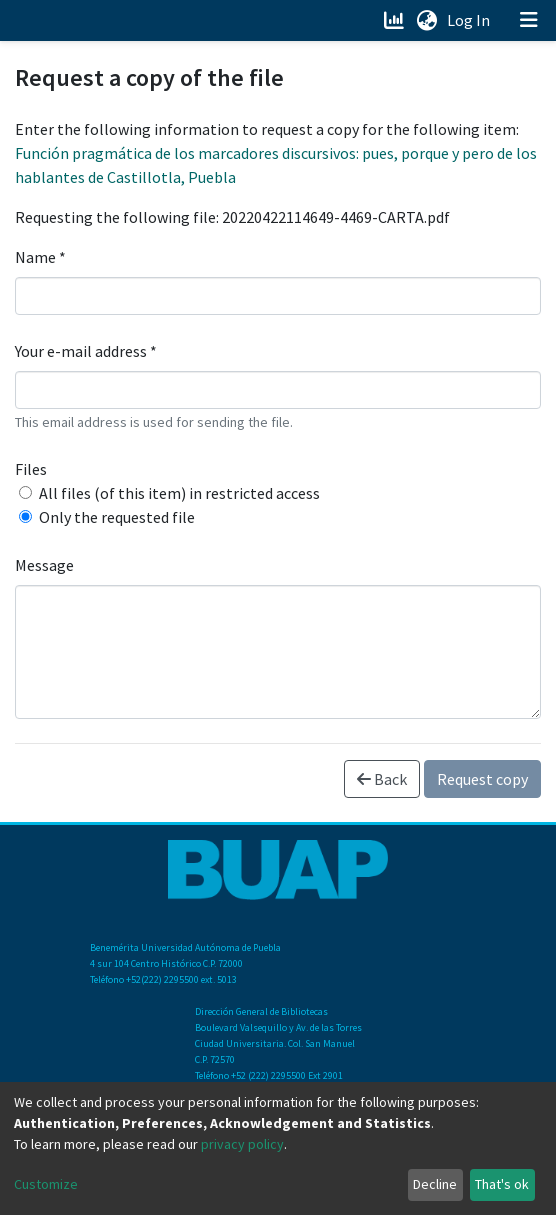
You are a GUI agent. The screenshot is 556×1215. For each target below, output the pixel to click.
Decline (435, 1184)
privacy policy (242, 1144)
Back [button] (382, 779)
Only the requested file (117, 517)
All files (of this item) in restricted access (179, 493)
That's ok (502, 1184)
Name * (40, 257)
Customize (46, 1184)
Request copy (482, 779)
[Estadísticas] (395, 20)
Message (44, 565)
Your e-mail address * (86, 351)
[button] (426, 20)
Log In (470, 20)
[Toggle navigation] (529, 20)
